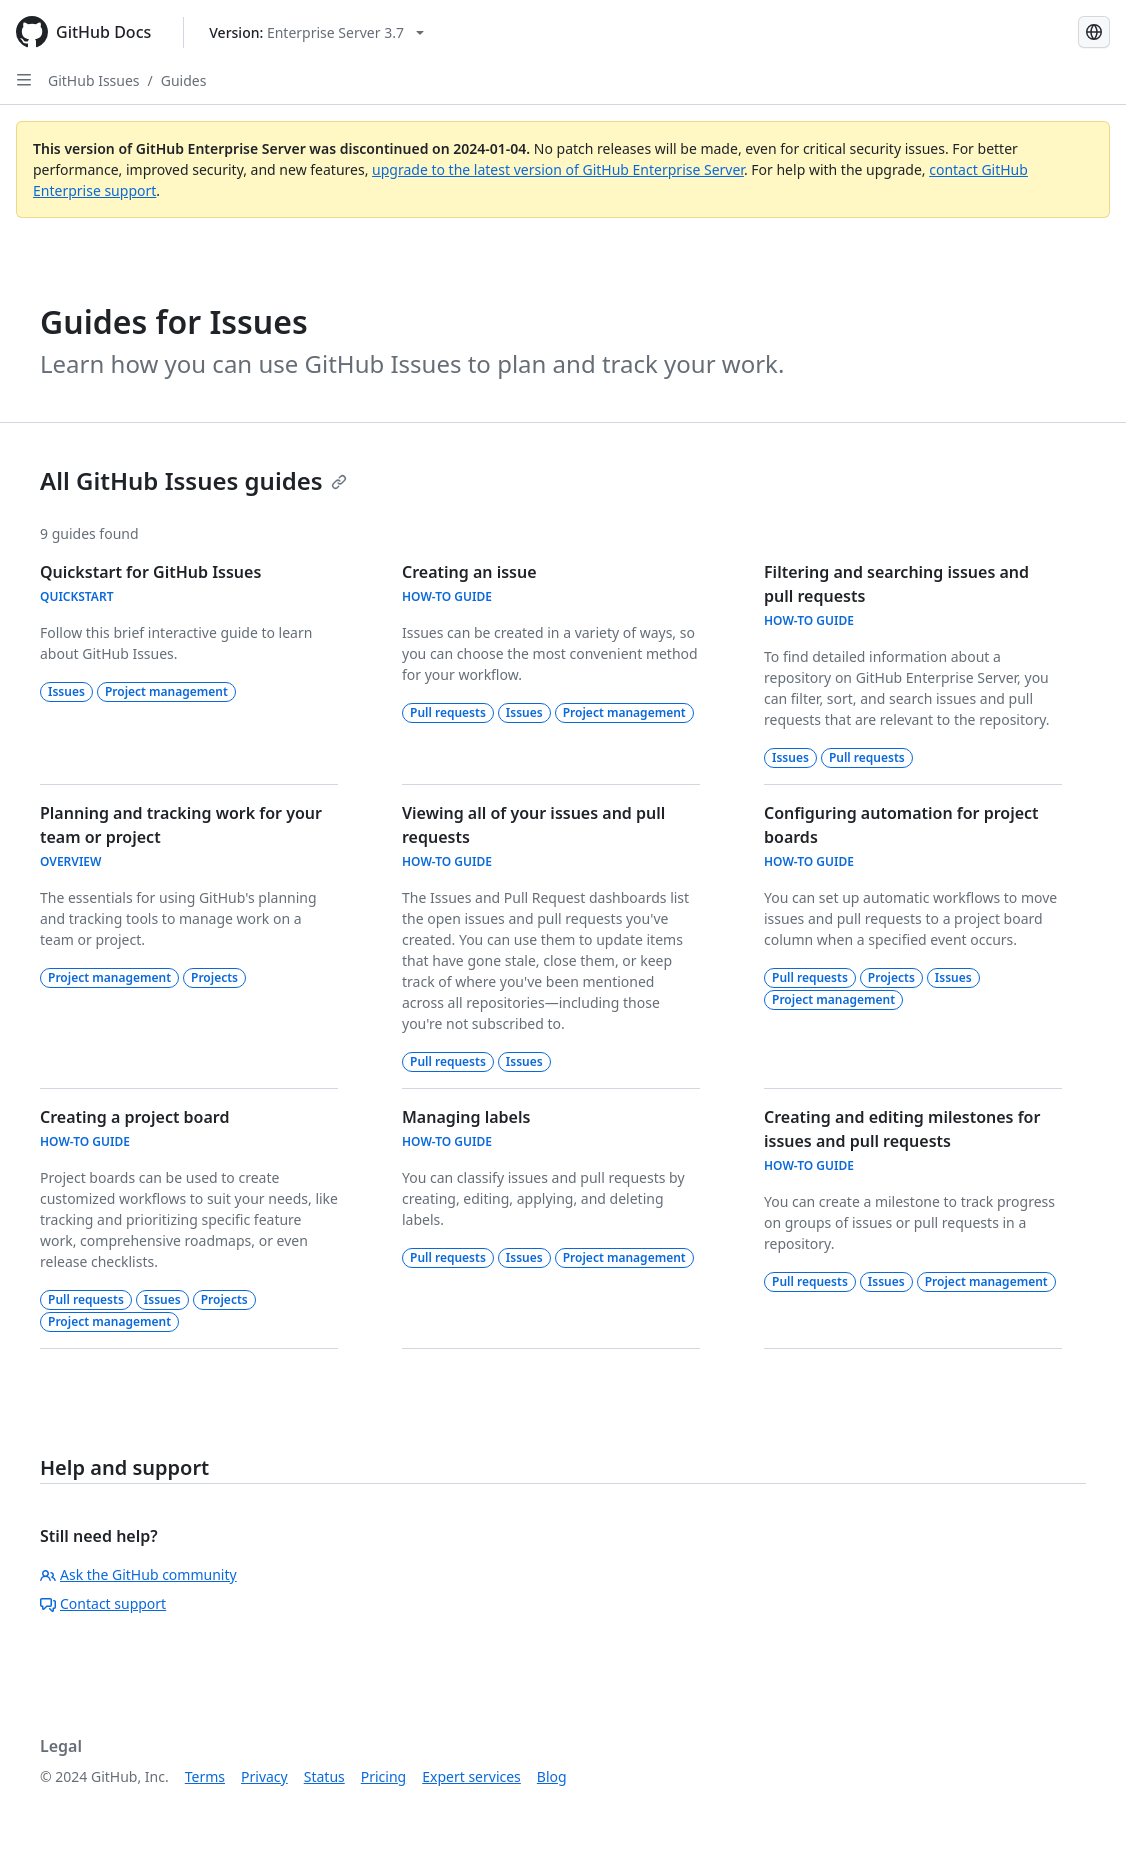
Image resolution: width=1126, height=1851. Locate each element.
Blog (552, 1776)
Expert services (471, 1776)
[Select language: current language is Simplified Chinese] (1094, 32)
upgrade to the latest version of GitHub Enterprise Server (558, 169)
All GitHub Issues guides (193, 480)
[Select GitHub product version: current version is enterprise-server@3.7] (316, 32)
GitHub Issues (94, 80)
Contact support (103, 1603)
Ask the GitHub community (138, 1574)
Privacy (264, 1776)
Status (324, 1776)
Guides (184, 80)
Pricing (383, 1776)
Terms (205, 1776)
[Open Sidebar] (24, 80)
